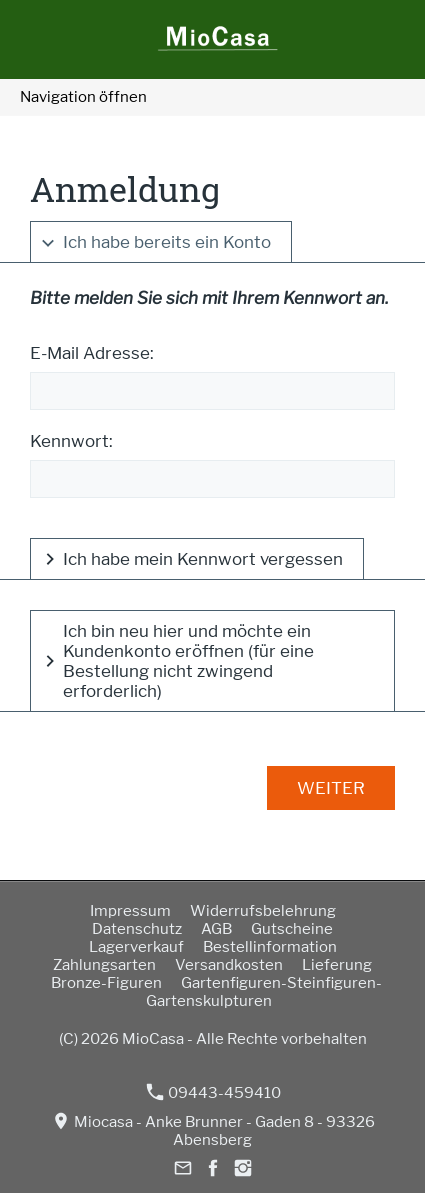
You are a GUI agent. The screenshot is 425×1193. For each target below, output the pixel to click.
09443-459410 (214, 1092)
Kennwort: (71, 441)
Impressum (130, 911)
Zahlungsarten (104, 965)
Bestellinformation (270, 947)
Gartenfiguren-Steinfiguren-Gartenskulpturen (264, 992)
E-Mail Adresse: (92, 353)
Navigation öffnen (83, 97)
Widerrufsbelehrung (263, 911)
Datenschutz (137, 929)
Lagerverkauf (136, 947)
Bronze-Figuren (106, 983)
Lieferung (337, 965)
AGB (216, 929)
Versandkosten (229, 965)
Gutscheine (292, 929)
